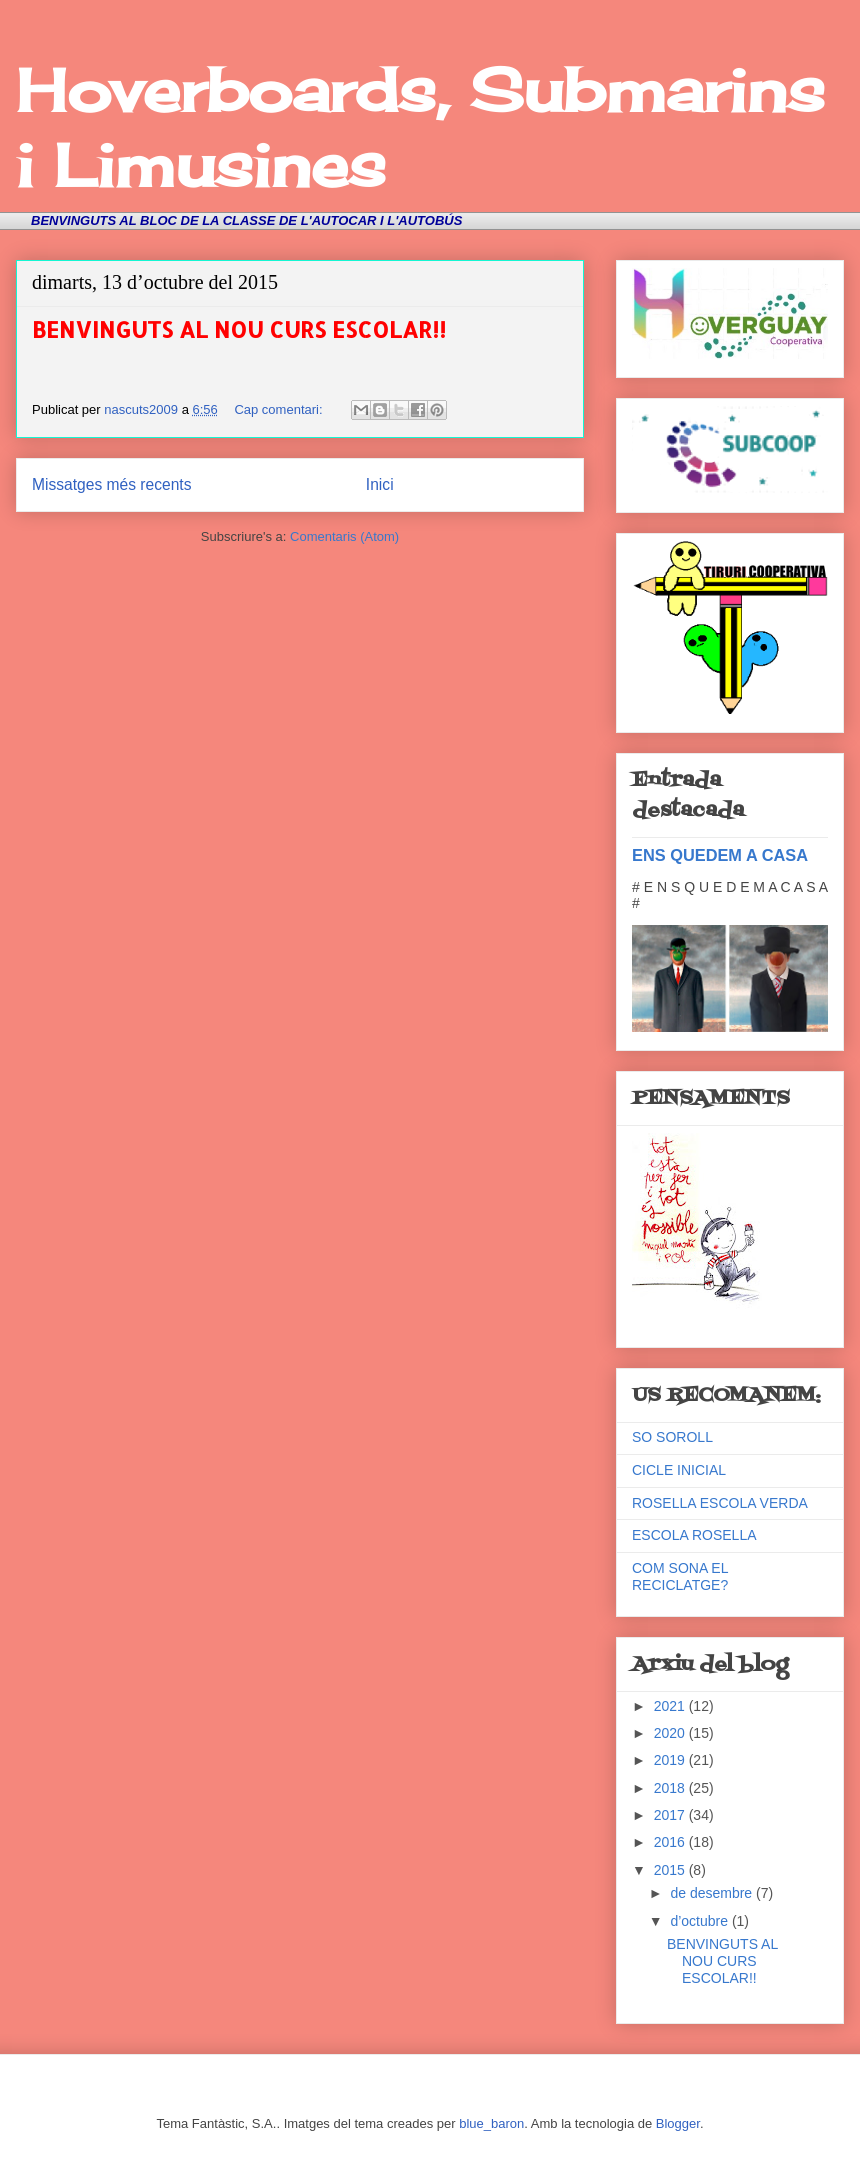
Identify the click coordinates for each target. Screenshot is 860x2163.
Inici (380, 484)
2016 (671, 1842)
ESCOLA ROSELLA (694, 1535)
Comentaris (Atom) (344, 536)
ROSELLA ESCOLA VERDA (720, 1503)
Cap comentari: (280, 409)
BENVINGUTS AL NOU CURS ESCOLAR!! (239, 329)
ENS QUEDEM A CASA (720, 855)
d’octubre (700, 1921)
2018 (671, 1788)
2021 (671, 1706)
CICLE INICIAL (679, 1470)
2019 (671, 1760)
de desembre (713, 1893)
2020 (671, 1733)
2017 (671, 1815)
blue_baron (491, 2123)
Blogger (678, 2123)
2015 (671, 1870)
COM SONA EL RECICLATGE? (680, 1576)
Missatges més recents (111, 484)
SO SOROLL (672, 1437)
